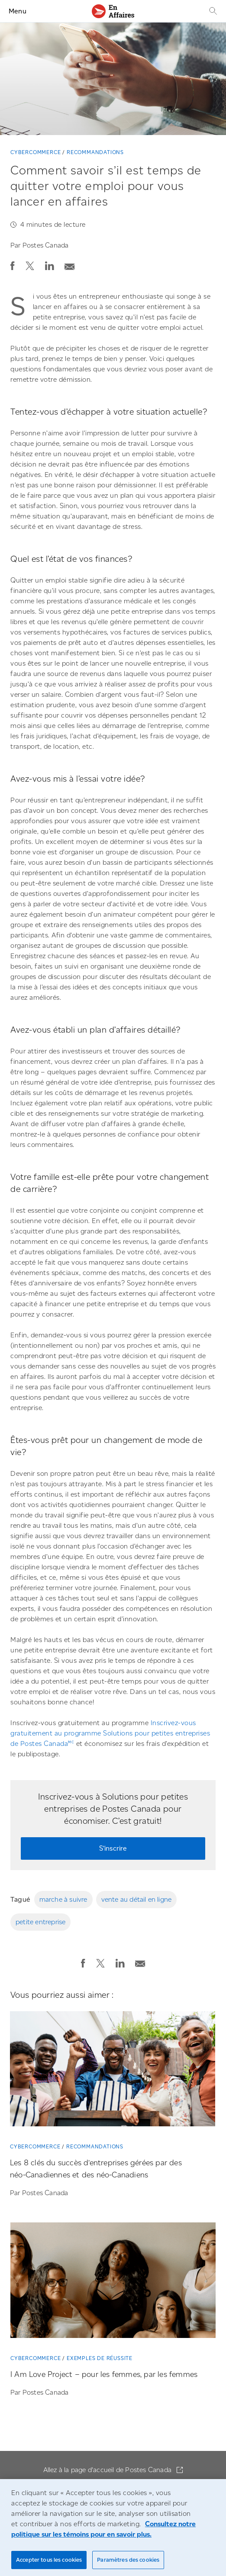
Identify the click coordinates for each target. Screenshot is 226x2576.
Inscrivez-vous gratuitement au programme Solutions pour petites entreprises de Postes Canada (110, 1733)
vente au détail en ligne (136, 1899)
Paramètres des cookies (128, 2560)
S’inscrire (113, 1848)
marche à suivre (63, 1899)
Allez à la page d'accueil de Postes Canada (108, 2470)
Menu (17, 11)
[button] (12, 265)
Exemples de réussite (99, 2358)
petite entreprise (40, 1922)
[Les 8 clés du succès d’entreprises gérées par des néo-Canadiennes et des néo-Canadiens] (112, 2072)
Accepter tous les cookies (49, 2560)
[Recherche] (212, 11)
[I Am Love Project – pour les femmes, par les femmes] (113, 2283)
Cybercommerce (35, 152)
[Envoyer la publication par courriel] (70, 264)
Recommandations (95, 152)
